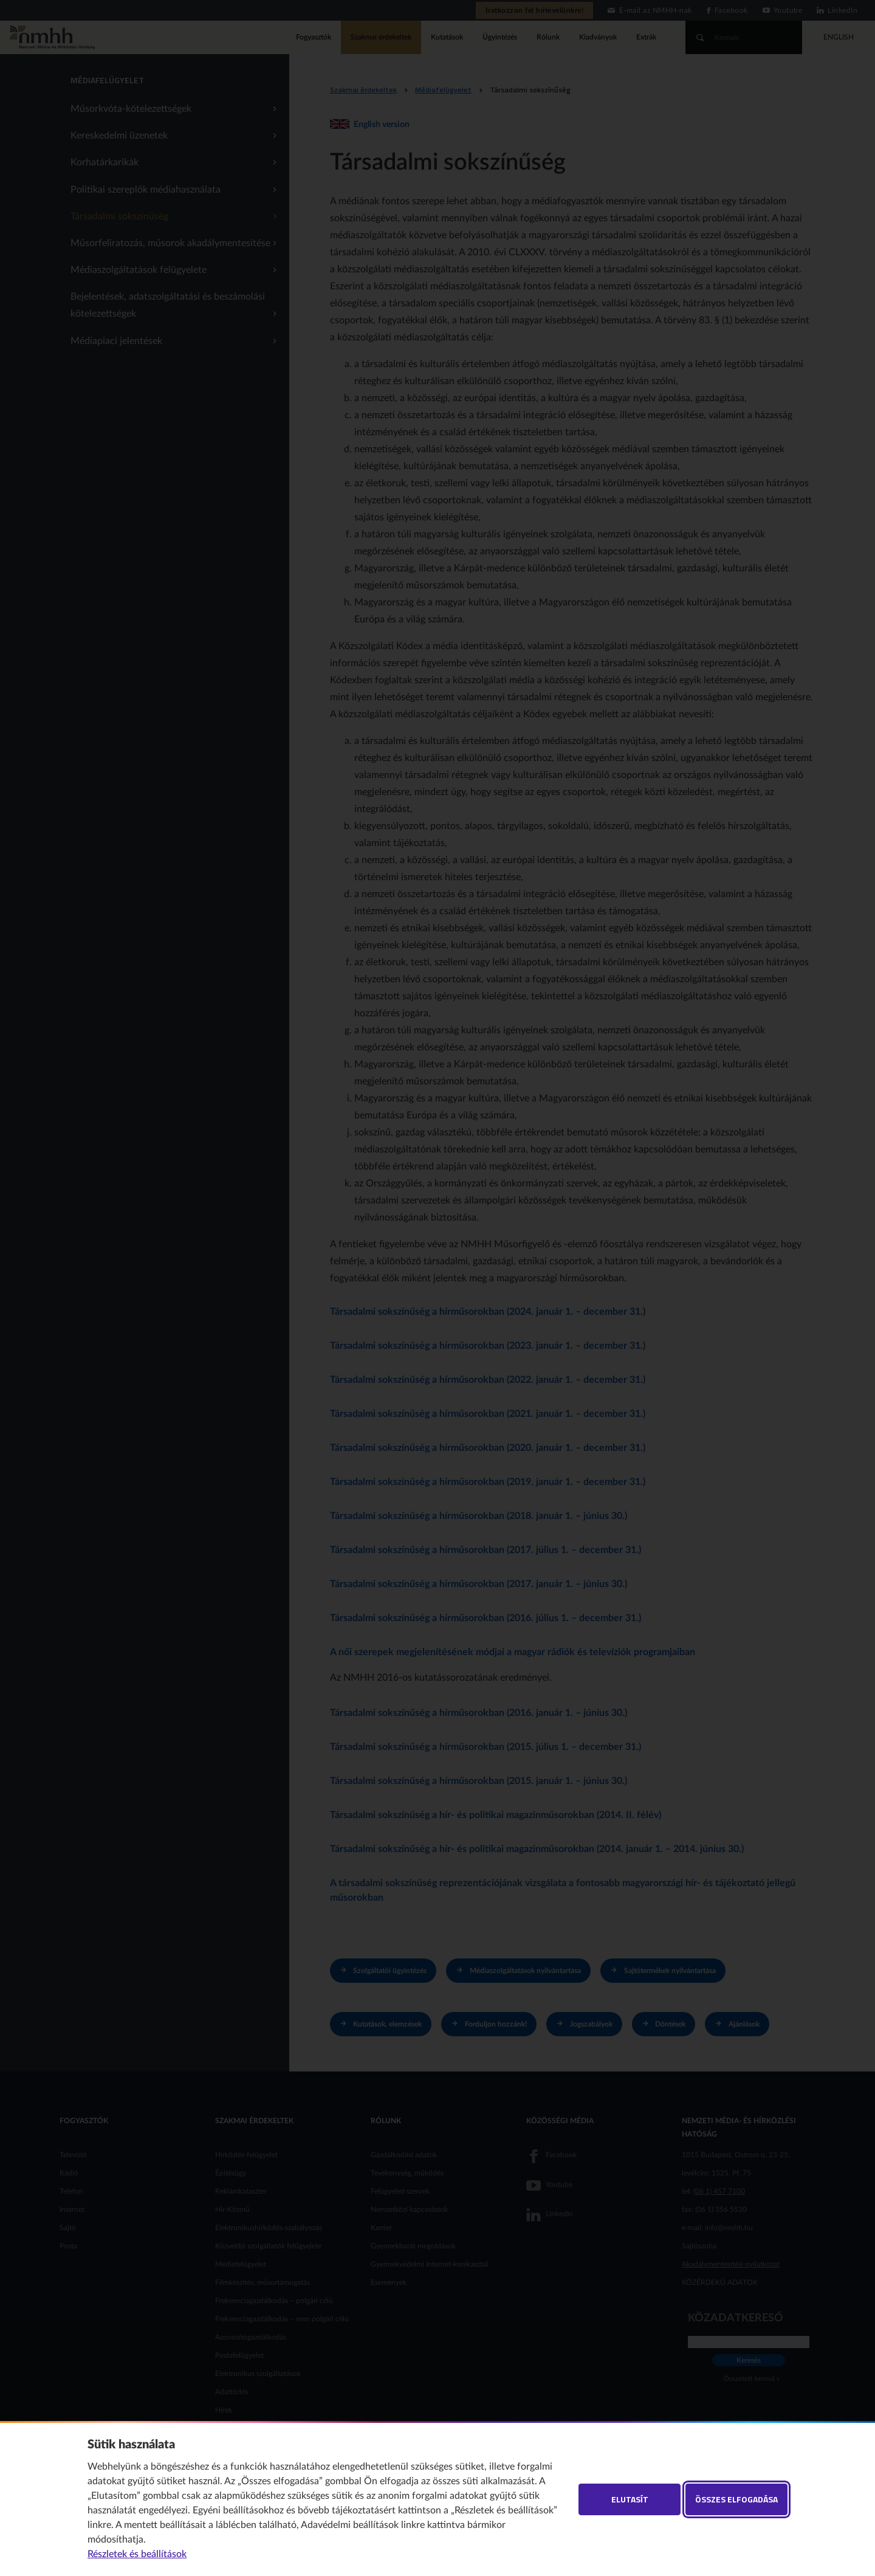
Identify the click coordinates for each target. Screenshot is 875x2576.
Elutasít (629, 2499)
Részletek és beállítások (137, 2554)
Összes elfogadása (736, 2499)
